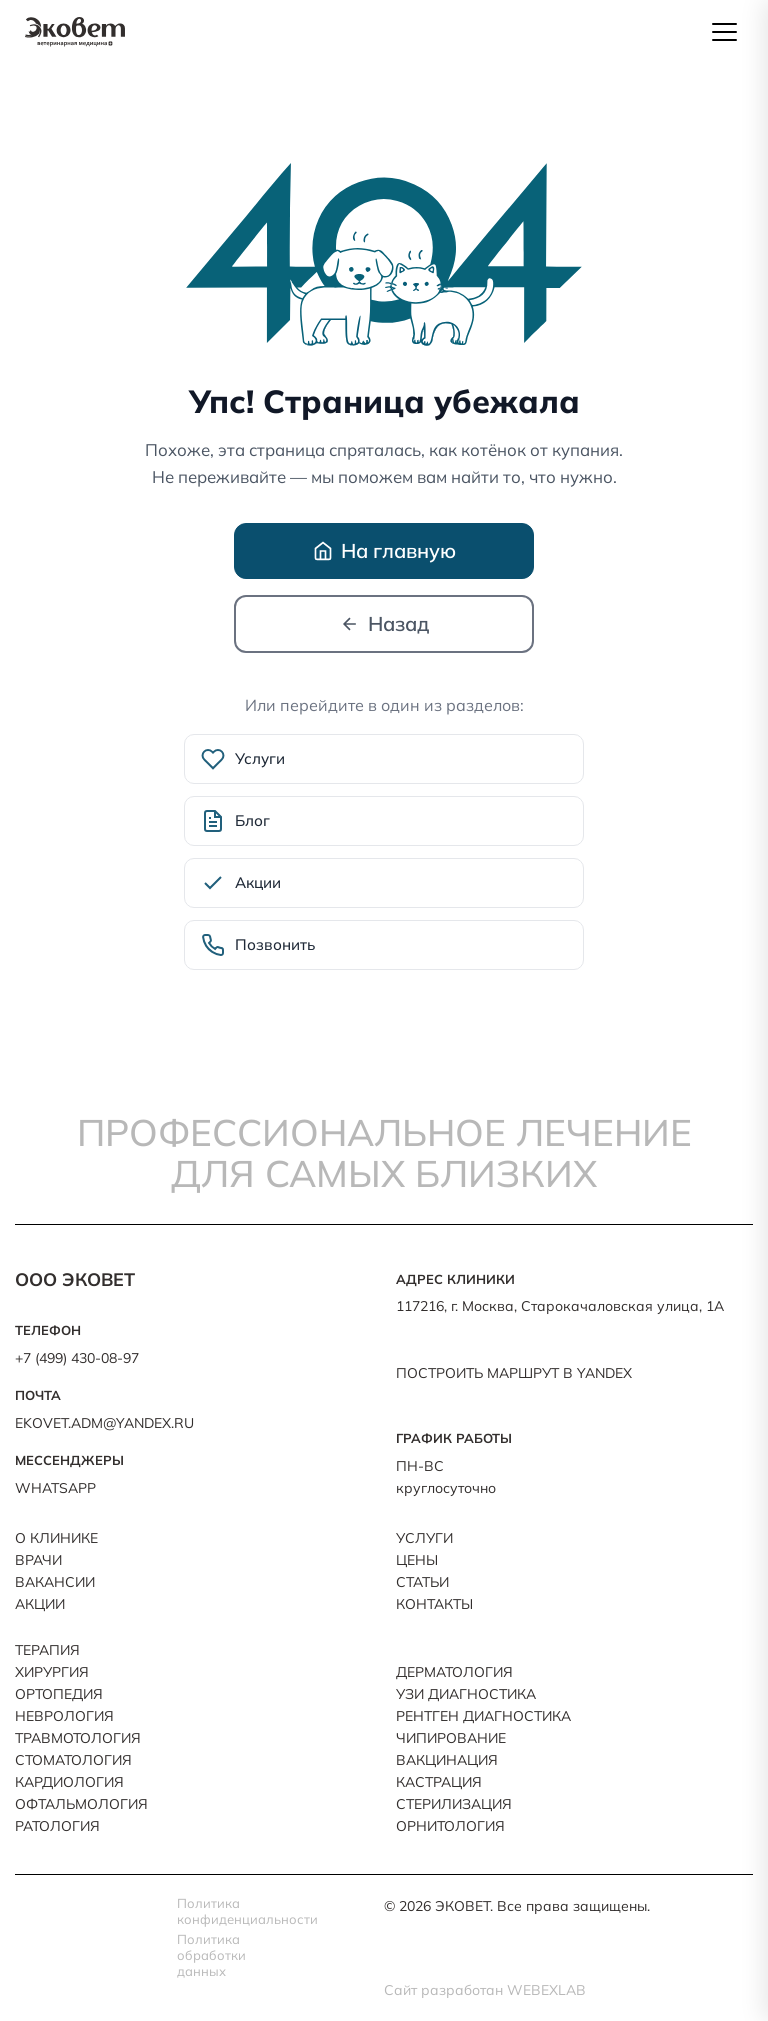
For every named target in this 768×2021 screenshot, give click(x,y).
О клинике (56, 1538)
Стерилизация (454, 1804)
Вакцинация (447, 1760)
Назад (384, 623)
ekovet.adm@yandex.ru (104, 1423)
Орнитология (450, 1826)
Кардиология (69, 1782)
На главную (384, 550)
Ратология (57, 1826)
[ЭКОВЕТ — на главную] (75, 32)
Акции (40, 1604)
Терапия (47, 1650)
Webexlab (546, 1990)
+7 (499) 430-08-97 (77, 1358)
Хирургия (52, 1672)
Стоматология (73, 1760)
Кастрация (439, 1782)
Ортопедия (59, 1694)
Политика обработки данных (211, 1955)
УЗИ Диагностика (466, 1694)
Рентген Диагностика (483, 1716)
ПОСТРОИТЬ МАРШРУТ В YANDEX (514, 1373)
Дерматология (454, 1672)
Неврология (64, 1716)
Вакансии (55, 1582)
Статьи (422, 1582)
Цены (417, 1560)
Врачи (38, 1560)
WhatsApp (55, 1488)
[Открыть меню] (724, 32)
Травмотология (78, 1738)
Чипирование (451, 1738)
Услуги (424, 1538)
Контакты (434, 1604)
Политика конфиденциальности (229, 1911)
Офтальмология (81, 1804)
